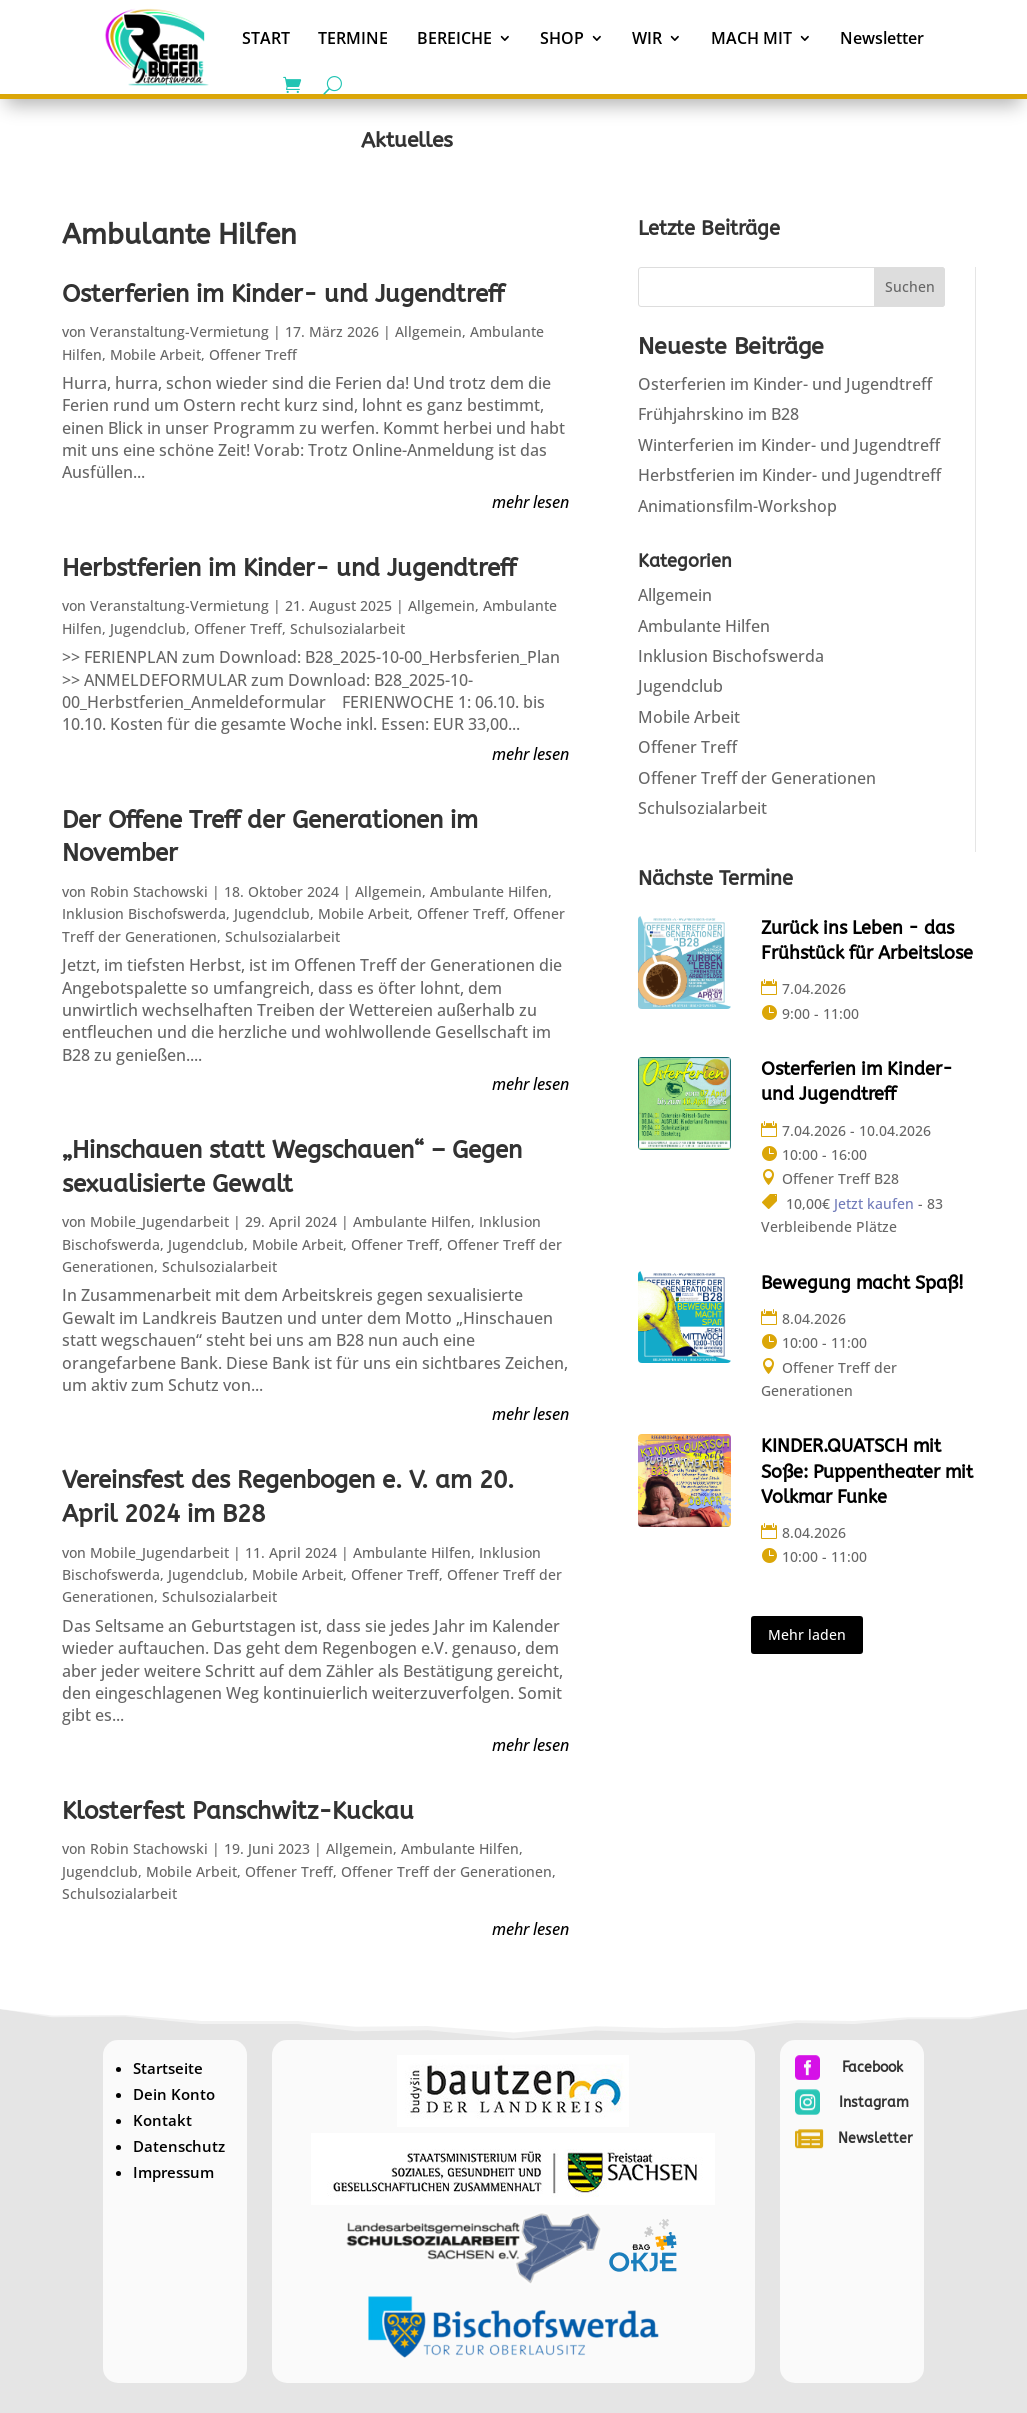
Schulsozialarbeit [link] (347, 628)
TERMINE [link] (353, 38)
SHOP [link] (562, 38)
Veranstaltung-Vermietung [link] (179, 331)
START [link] (266, 38)
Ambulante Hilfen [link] (489, 891)
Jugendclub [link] (148, 628)
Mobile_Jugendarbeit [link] (159, 1221)
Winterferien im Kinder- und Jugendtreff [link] (789, 445)
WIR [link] (647, 38)
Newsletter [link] (882, 38)
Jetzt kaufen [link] (874, 1203)
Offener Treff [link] (253, 354)
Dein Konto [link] (174, 2094)
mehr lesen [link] (530, 500)
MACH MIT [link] (751, 38)
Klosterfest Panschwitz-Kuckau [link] (238, 1811)
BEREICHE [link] (454, 38)
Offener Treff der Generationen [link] (446, 1871)
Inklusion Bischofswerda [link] (144, 913)
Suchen (910, 286)
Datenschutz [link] (179, 2146)
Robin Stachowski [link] (149, 891)
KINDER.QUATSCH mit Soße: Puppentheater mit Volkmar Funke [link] (867, 1471)
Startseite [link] (168, 2068)
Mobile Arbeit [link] (155, 354)
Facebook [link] (872, 2067)
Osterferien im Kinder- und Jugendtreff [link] (283, 294)
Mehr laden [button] (807, 1634)
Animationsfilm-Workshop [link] (737, 506)
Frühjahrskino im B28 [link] (718, 414)
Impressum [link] (173, 2172)
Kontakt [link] (162, 2120)
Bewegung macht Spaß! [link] (862, 1283)
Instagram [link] (874, 2102)
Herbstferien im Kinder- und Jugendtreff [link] (289, 568)
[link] (157, 46)
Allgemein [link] (428, 331)
